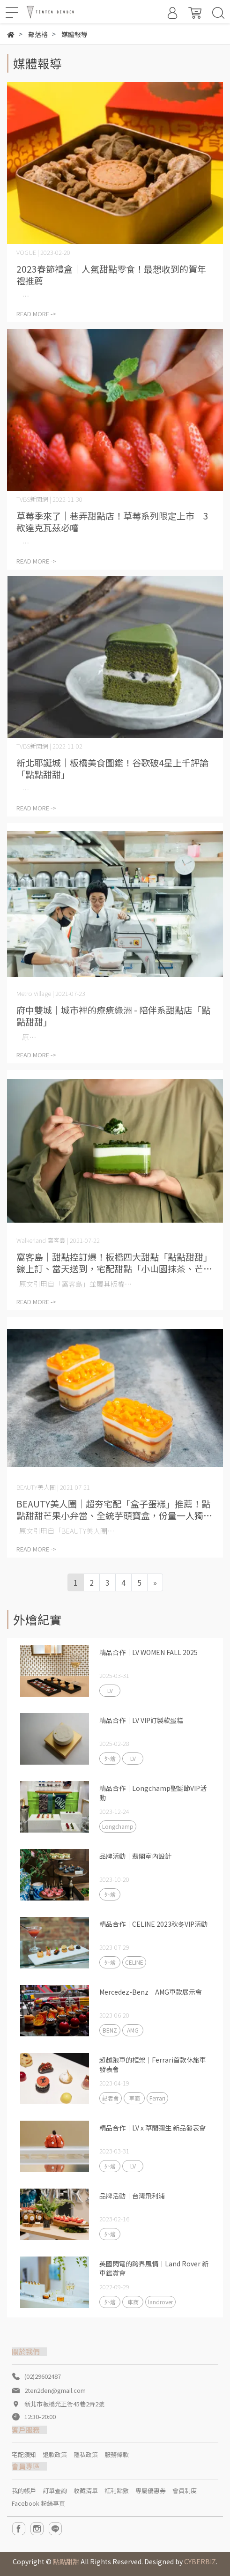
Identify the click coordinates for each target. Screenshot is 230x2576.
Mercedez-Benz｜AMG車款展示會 (150, 1992)
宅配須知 (24, 2454)
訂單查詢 (55, 2490)
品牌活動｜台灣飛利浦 (132, 2195)
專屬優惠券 (150, 2490)
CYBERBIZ (200, 2561)
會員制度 (184, 2490)
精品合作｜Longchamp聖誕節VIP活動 (153, 1792)
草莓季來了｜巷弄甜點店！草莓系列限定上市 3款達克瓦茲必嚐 (112, 521)
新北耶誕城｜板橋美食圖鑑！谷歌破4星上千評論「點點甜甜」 (112, 768)
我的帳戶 (24, 2490)
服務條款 (116, 2454)
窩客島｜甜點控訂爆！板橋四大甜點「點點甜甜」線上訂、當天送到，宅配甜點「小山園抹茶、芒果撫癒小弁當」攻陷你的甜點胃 (114, 1262)
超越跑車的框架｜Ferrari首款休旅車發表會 (152, 2064)
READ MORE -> (36, 313)
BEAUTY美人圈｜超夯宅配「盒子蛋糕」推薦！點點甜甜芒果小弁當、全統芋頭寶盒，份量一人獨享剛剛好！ (114, 1509)
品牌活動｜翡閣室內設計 (135, 1856)
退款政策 (55, 2454)
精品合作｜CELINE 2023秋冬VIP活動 (153, 1924)
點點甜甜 (66, 2561)
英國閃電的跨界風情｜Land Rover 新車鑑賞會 (153, 2268)
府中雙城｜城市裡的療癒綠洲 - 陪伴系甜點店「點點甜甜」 (113, 1015)
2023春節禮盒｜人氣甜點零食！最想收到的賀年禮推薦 (111, 274)
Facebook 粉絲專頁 (38, 2503)
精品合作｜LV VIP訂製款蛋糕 (141, 1720)
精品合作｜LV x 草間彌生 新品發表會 (152, 2127)
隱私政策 (86, 2454)
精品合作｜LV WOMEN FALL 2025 (148, 1652)
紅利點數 (116, 2490)
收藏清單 (86, 2490)
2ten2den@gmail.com (55, 2390)
